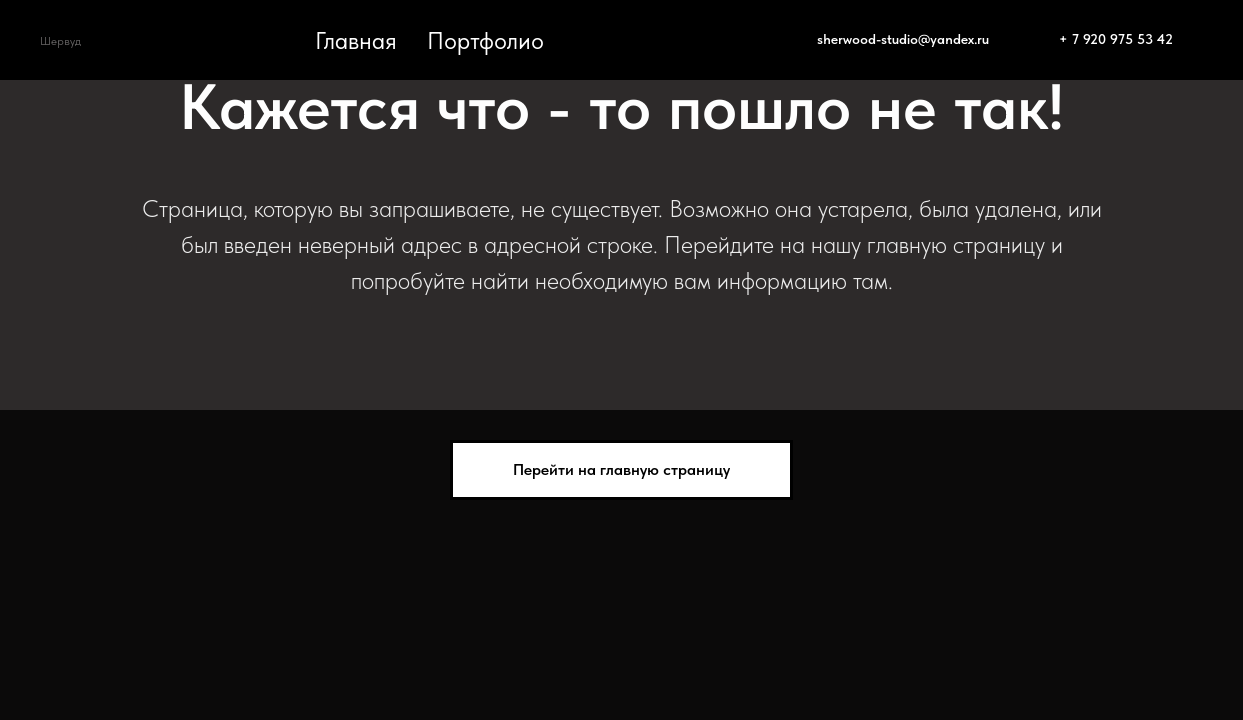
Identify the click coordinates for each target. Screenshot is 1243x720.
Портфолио (485, 40)
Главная (356, 40)
